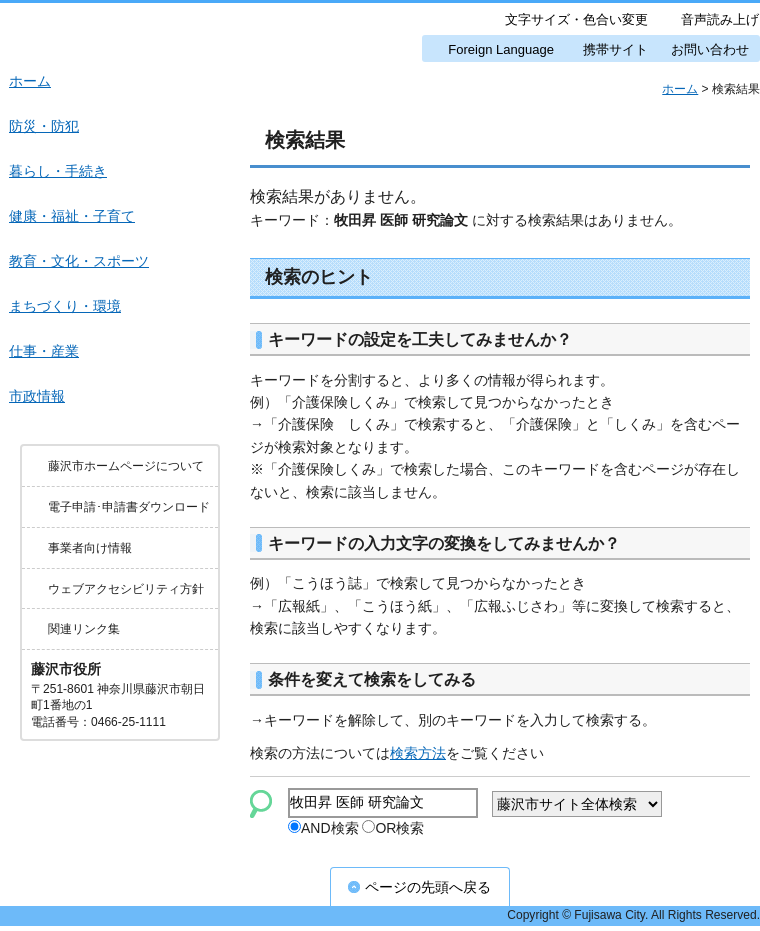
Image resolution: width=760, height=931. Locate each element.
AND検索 (323, 830)
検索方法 (418, 753)
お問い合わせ (710, 49)
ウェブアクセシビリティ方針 (126, 589)
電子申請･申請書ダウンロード (129, 507)
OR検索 (393, 830)
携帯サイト (615, 49)
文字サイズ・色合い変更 (576, 19)
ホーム (680, 89)
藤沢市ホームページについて (126, 466)
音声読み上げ (720, 19)
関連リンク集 (84, 629)
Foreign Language (501, 49)
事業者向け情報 (90, 548)
